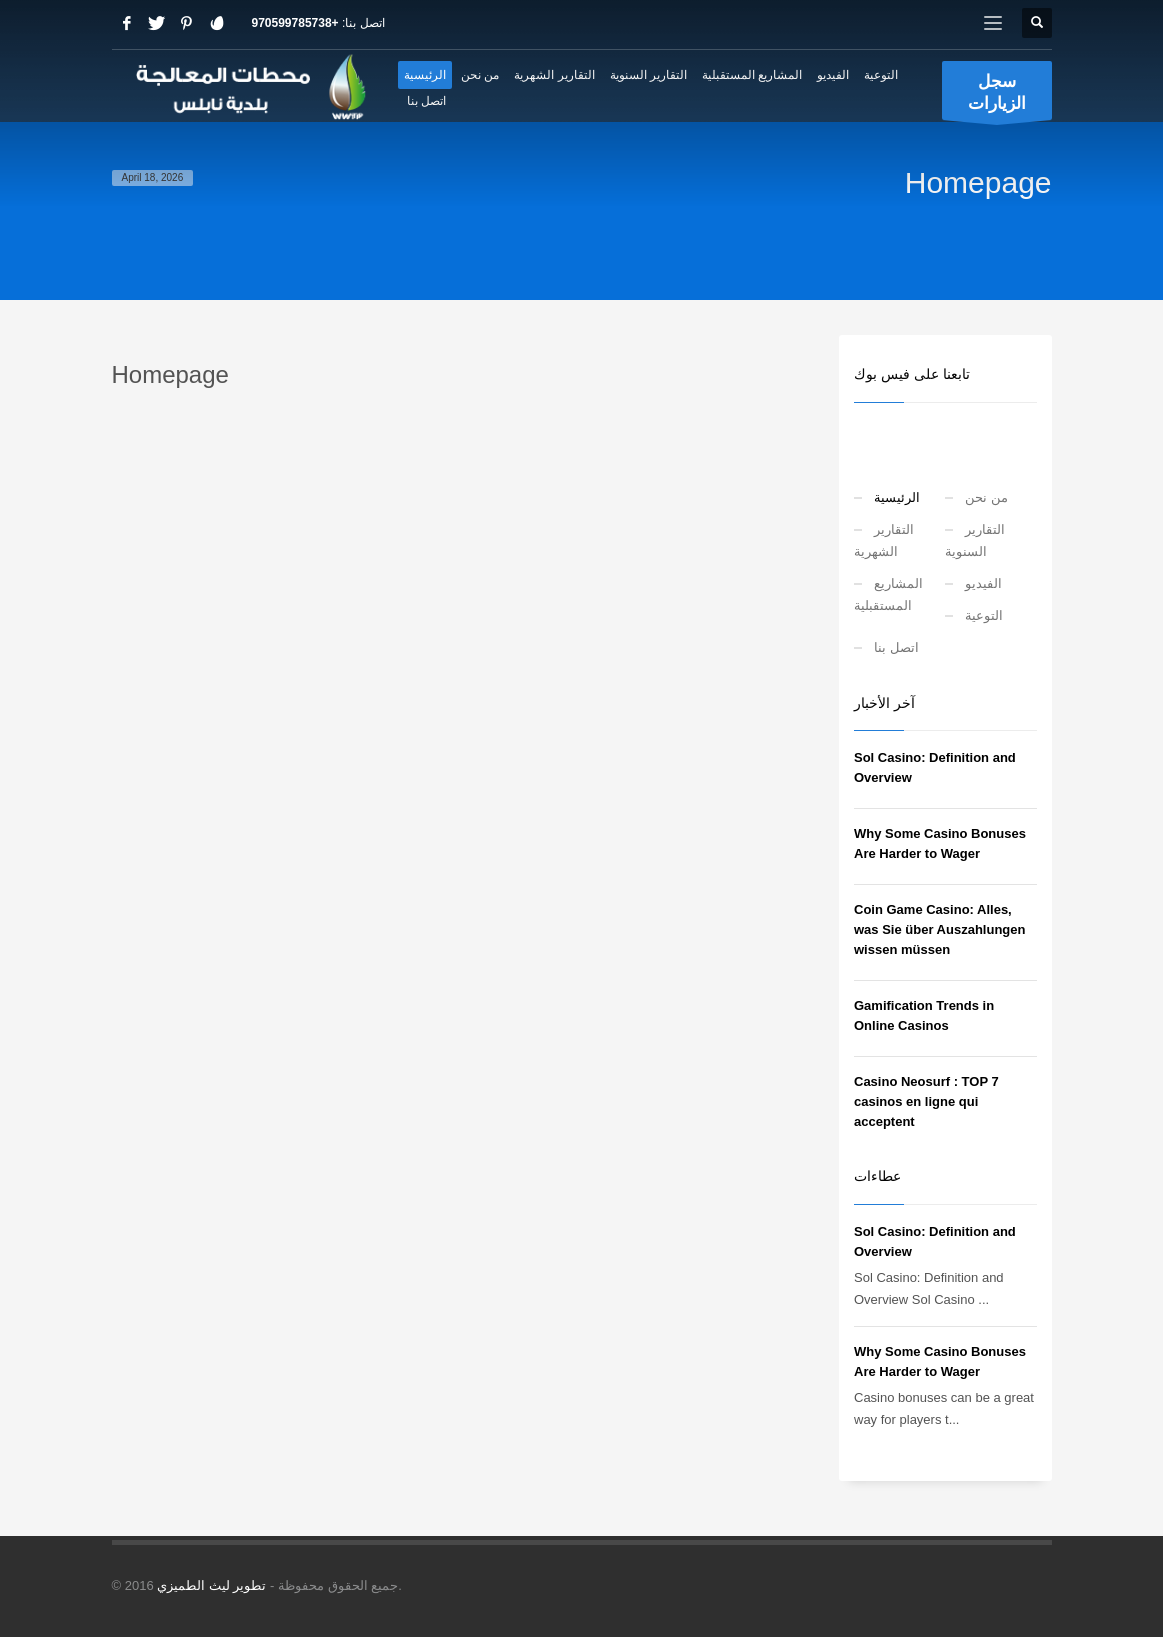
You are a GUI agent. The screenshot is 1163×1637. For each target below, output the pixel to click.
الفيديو (983, 583)
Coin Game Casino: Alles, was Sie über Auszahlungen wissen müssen (939, 929)
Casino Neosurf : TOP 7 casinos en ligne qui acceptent (926, 1101)
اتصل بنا (896, 647)
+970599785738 (295, 23)
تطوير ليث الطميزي (211, 1585)
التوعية (984, 615)
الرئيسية (897, 497)
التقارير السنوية (975, 540)
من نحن (986, 497)
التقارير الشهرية (884, 540)
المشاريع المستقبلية (888, 594)
